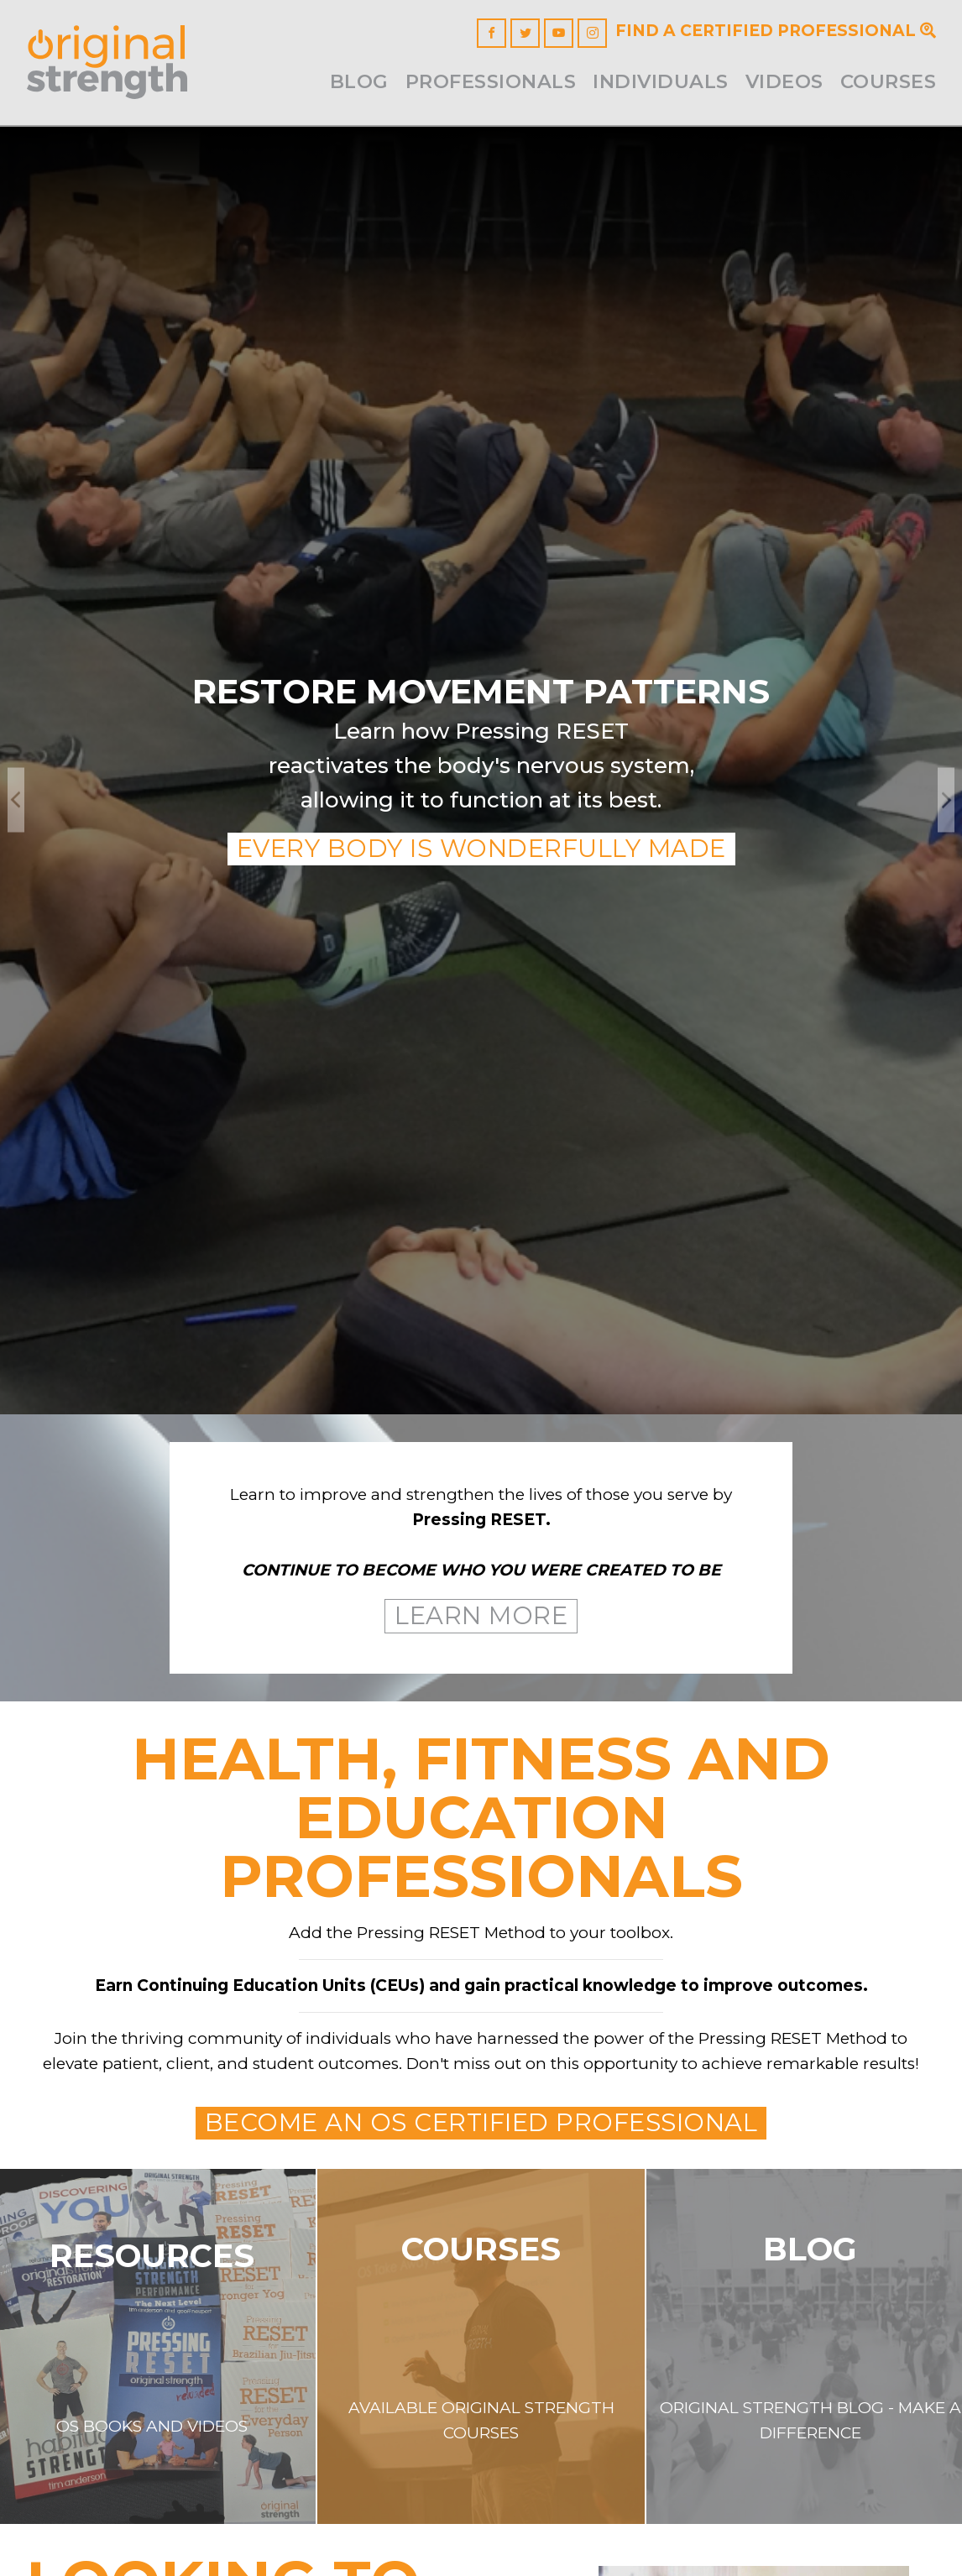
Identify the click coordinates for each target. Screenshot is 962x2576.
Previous (16, 799)
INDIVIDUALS (661, 81)
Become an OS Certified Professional (481, 2122)
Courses (888, 81)
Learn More (481, 1615)
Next (946, 799)
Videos (784, 81)
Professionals (491, 81)
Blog (359, 81)
